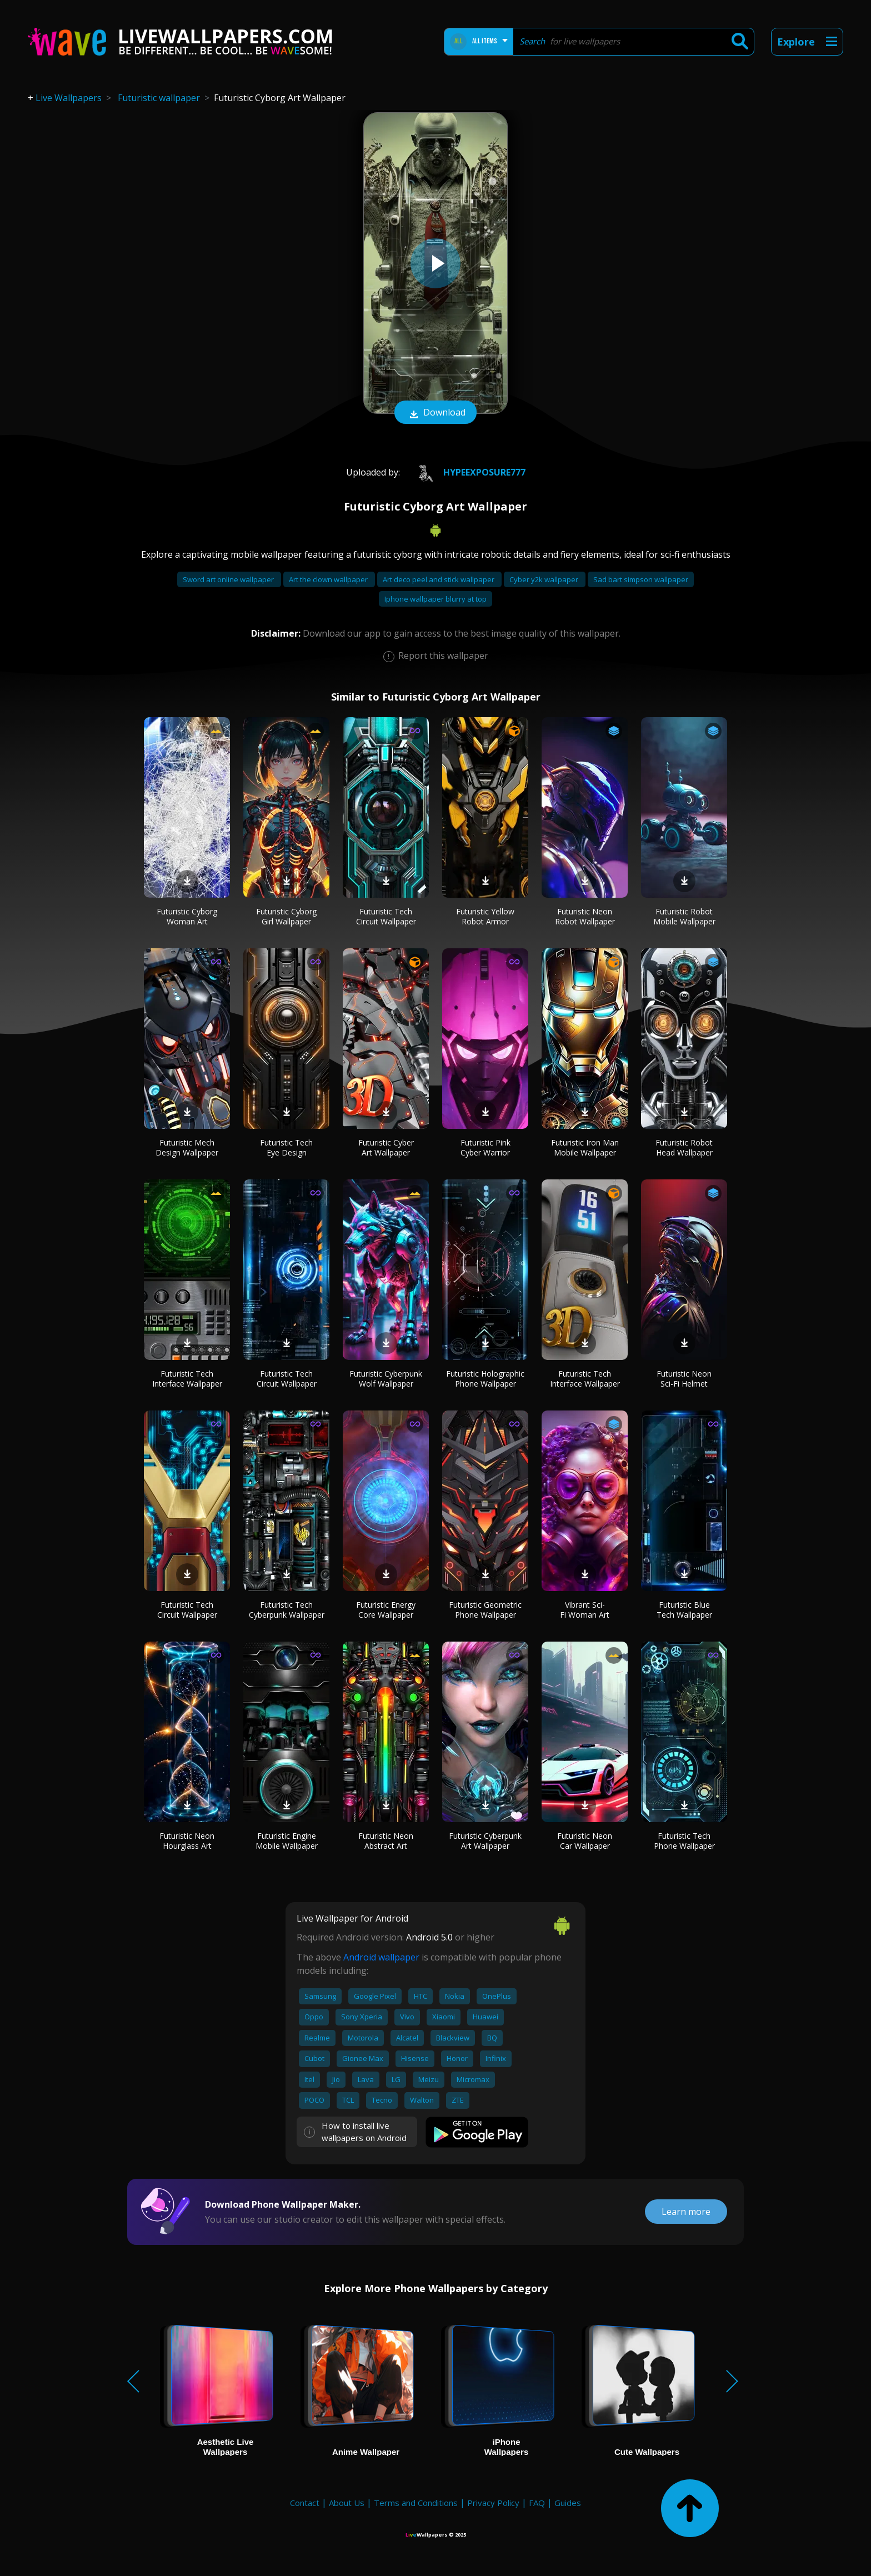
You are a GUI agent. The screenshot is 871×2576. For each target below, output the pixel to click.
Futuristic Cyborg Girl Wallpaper (286, 916)
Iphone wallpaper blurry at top (435, 599)
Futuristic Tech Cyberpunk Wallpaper (286, 1609)
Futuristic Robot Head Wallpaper (684, 1147)
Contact (304, 2502)
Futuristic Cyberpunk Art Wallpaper (485, 1840)
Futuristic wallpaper (159, 98)
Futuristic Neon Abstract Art (385, 1840)
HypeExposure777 (466, 472)
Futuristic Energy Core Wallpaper (386, 1609)
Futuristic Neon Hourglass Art (186, 1840)
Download (435, 413)
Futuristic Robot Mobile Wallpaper (684, 916)
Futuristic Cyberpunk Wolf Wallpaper (385, 1378)
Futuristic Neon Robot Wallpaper (585, 916)
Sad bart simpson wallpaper (640, 579)
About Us (346, 2502)
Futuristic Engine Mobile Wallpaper (287, 1840)
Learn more (686, 2211)
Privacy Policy (493, 2502)
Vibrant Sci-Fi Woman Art (584, 1609)
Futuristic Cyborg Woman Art (187, 916)
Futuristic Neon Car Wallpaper (584, 1840)
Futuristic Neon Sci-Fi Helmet (684, 1378)
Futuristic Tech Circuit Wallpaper (386, 916)
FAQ (537, 2502)
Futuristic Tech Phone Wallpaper (684, 1840)
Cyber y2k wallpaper (544, 579)
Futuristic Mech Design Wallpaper (187, 1147)
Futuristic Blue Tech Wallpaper (684, 1609)
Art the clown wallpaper (329, 579)
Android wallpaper (381, 1957)
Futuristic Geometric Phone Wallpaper (485, 1609)
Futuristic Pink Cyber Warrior (485, 1147)
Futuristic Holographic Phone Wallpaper (485, 1378)
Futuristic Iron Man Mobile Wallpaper (585, 1147)
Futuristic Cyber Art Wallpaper (386, 1147)
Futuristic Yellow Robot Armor (485, 916)
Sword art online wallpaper (229, 579)
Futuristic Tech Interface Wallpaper (187, 1378)
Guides (567, 2502)
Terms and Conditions (416, 2502)
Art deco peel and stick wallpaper (439, 579)
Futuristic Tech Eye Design (286, 1147)
